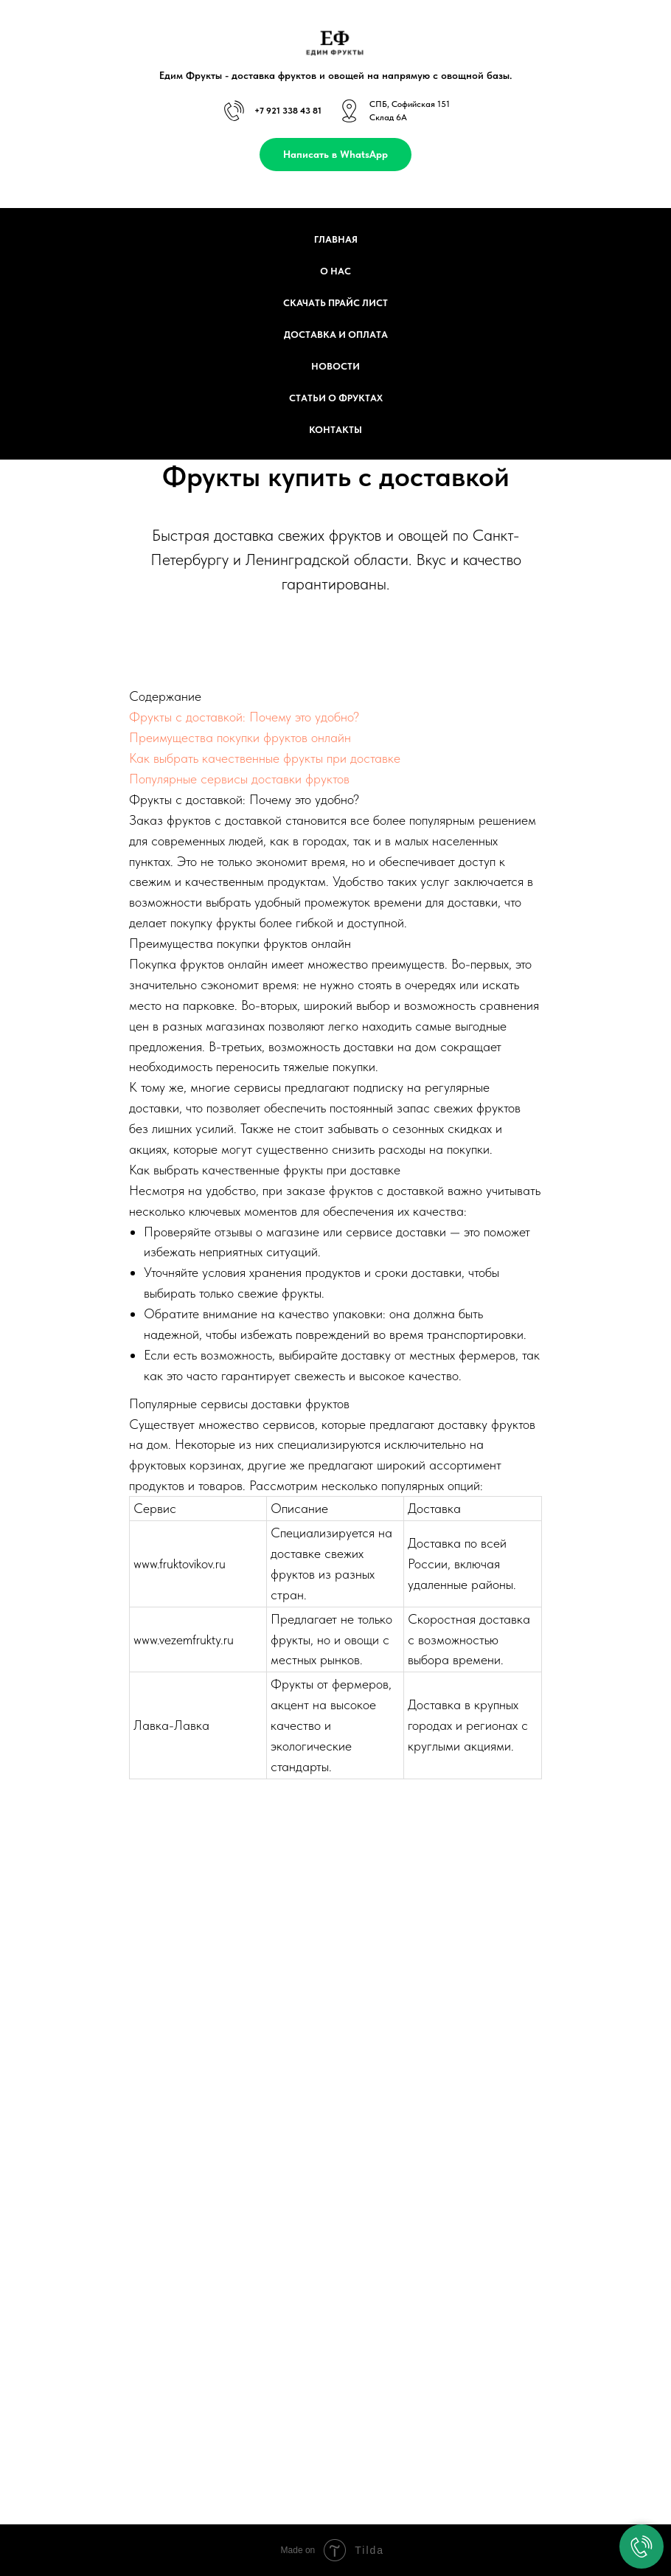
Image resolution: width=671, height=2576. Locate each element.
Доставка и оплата (336, 334)
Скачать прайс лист (335, 302)
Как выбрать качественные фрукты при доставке (264, 758)
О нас (335, 271)
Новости (335, 366)
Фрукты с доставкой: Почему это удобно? (244, 716)
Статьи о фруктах (336, 398)
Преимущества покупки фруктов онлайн (240, 737)
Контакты (335, 429)
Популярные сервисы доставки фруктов (239, 778)
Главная (336, 239)
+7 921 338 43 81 (287, 110)
